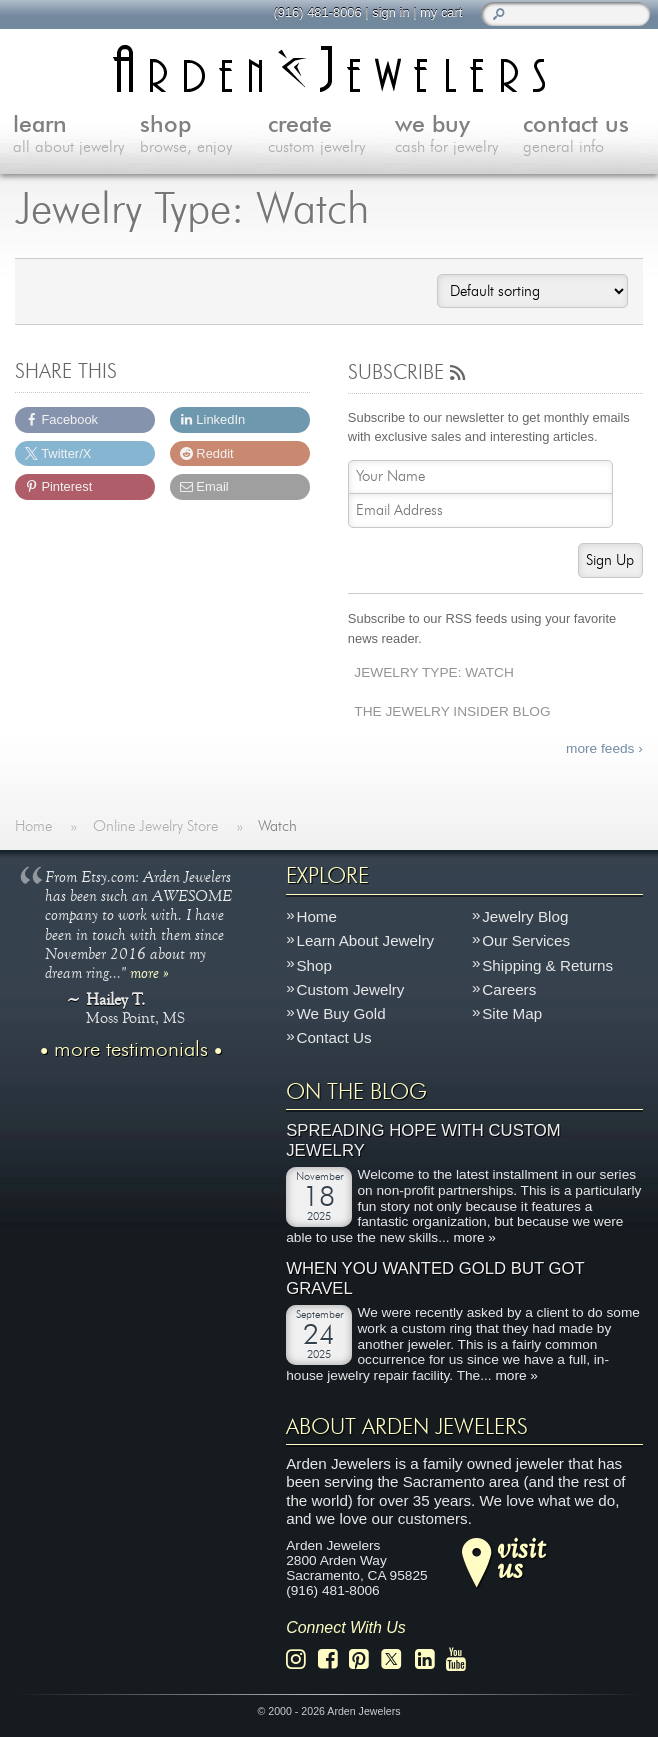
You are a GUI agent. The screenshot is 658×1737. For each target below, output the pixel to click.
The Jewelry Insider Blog (452, 711)
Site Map (512, 1014)
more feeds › (604, 748)
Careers (509, 989)
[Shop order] (532, 291)
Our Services (526, 941)
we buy (459, 136)
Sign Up (610, 560)
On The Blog (356, 1092)
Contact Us (333, 1038)
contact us (587, 136)
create (332, 136)
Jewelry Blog (525, 916)
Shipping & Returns (547, 965)
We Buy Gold (340, 1014)
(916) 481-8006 (317, 12)
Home (316, 916)
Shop (313, 965)
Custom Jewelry (350, 989)
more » (149, 972)
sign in (390, 12)
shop (204, 136)
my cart (441, 12)
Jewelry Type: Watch (434, 672)
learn (77, 136)
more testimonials (131, 1050)
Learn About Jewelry (365, 941)
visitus (521, 1558)
